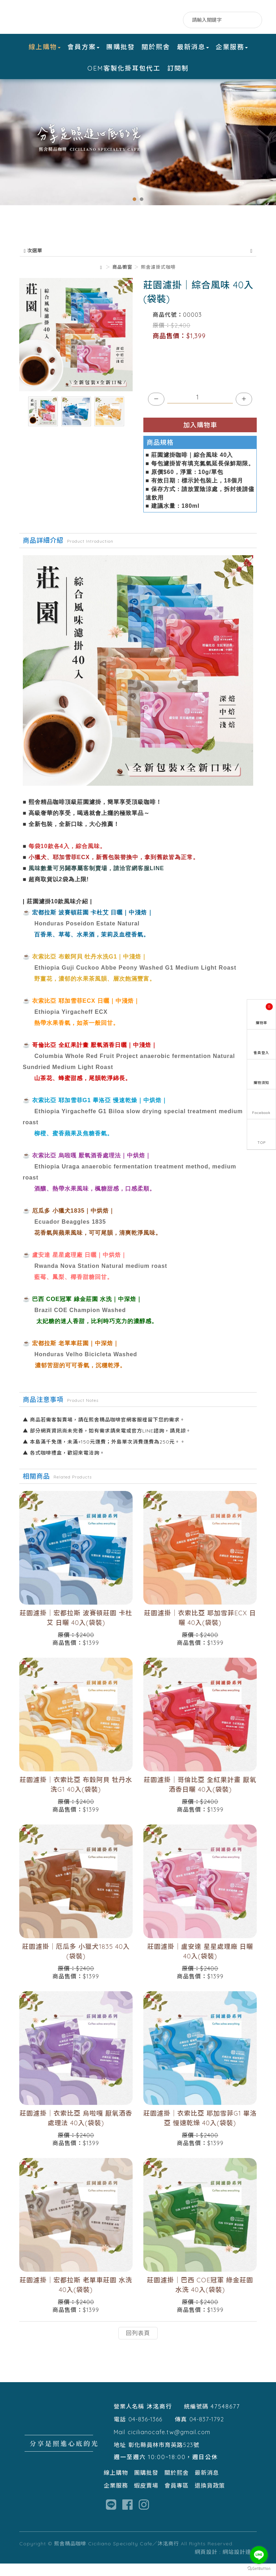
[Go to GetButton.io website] (258, 2568)
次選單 (138, 262)
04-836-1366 (145, 2431)
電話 (120, 2431)
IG (175, 20)
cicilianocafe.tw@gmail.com (169, 2444)
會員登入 (261, 1052)
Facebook (146, 20)
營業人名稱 (129, 2418)
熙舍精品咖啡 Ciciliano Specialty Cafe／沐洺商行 (63, 17)
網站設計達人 (240, 2564)
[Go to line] (259, 2555)
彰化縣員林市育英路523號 (163, 2457)
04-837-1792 (206, 2431)
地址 (120, 2457)
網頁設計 (206, 2564)
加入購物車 (200, 437)
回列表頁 (138, 2345)
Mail (119, 2444)
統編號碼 (196, 2418)
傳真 (181, 2431)
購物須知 (261, 1083)
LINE (160, 20)
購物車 (264, 1013)
